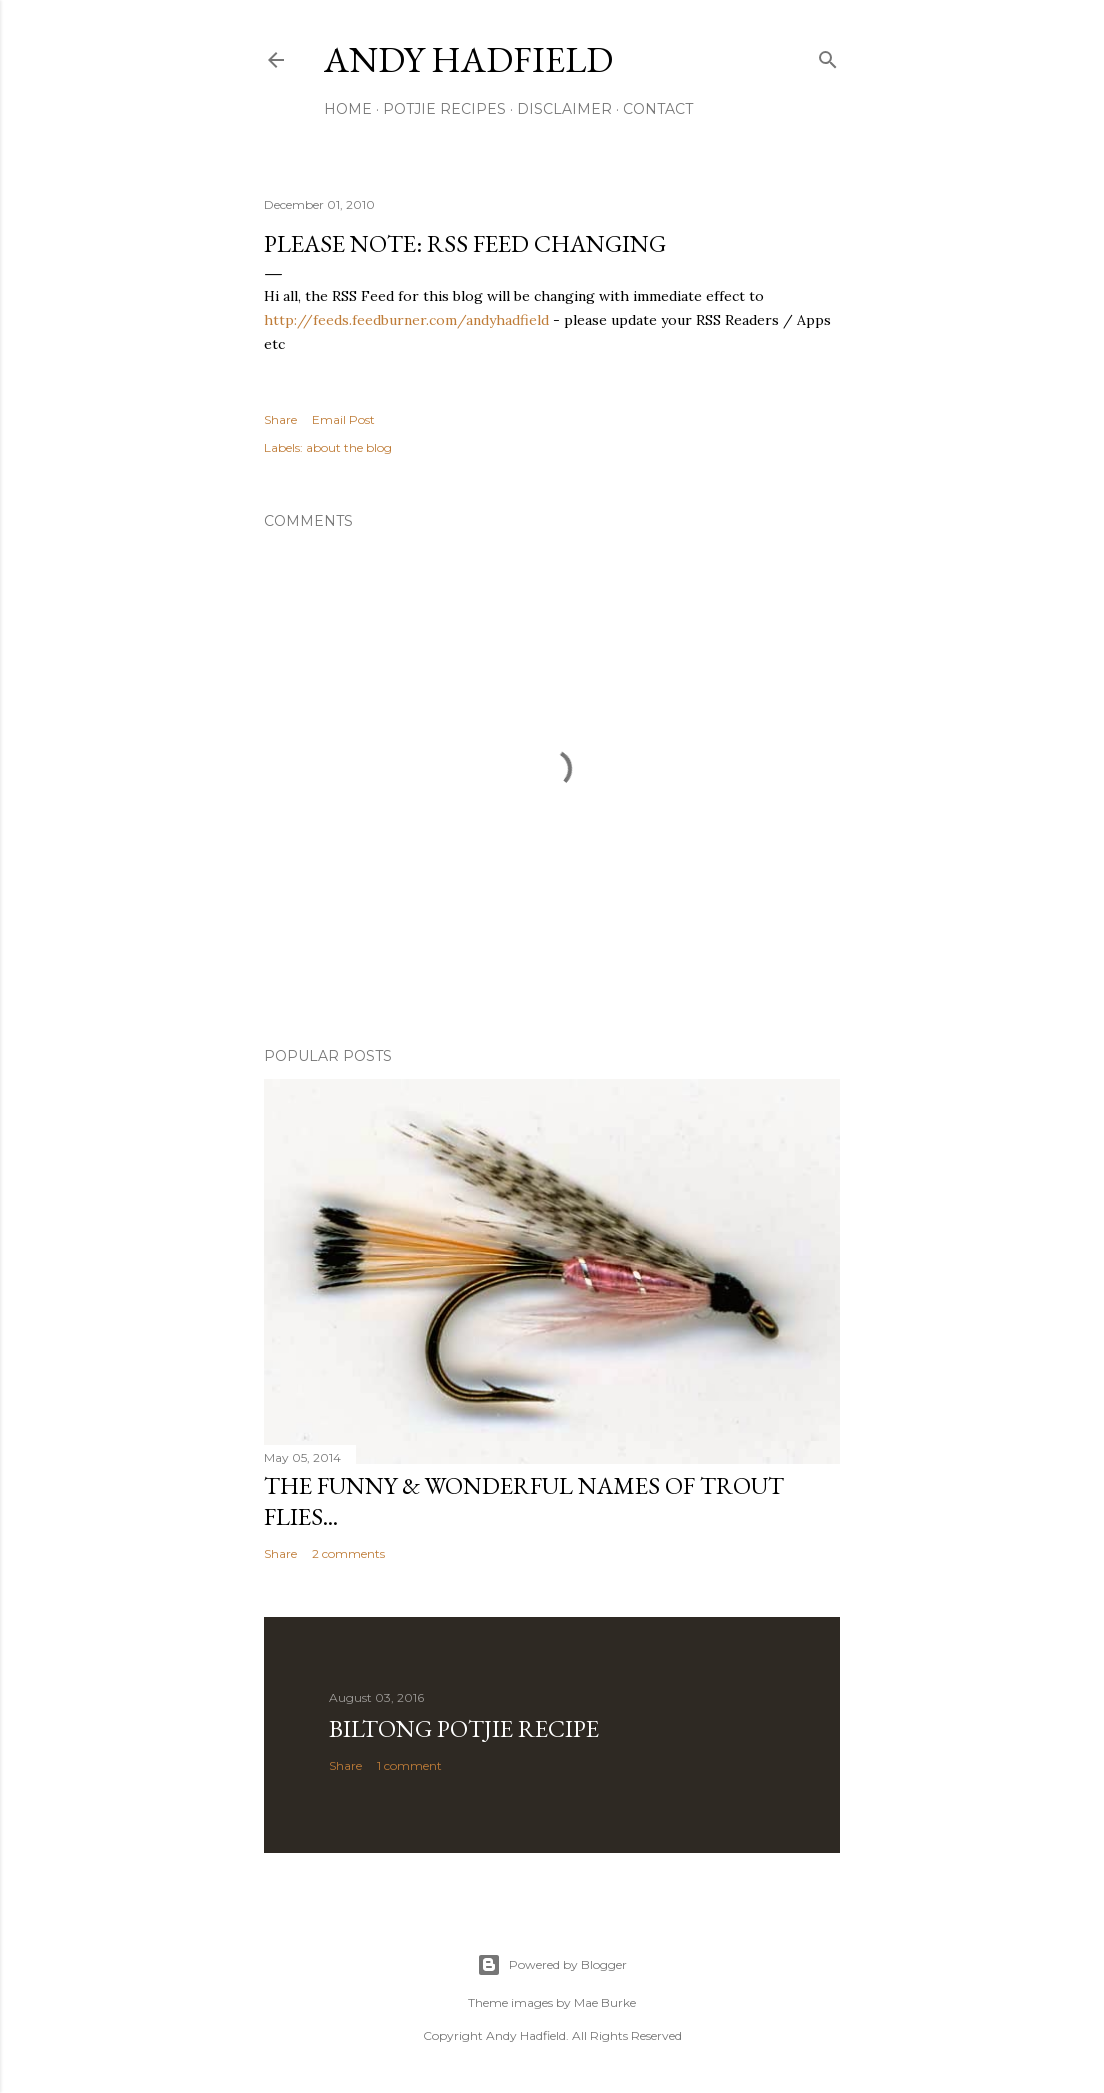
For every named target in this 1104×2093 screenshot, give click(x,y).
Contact (658, 109)
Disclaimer (564, 109)
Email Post (343, 419)
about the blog (349, 447)
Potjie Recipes (444, 109)
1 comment (409, 1765)
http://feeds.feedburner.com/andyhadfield (406, 320)
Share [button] (280, 419)
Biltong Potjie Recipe (464, 1728)
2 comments (348, 1553)
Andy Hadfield (468, 59)
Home (348, 109)
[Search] (828, 55)
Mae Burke (605, 2002)
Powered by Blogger (552, 1965)
